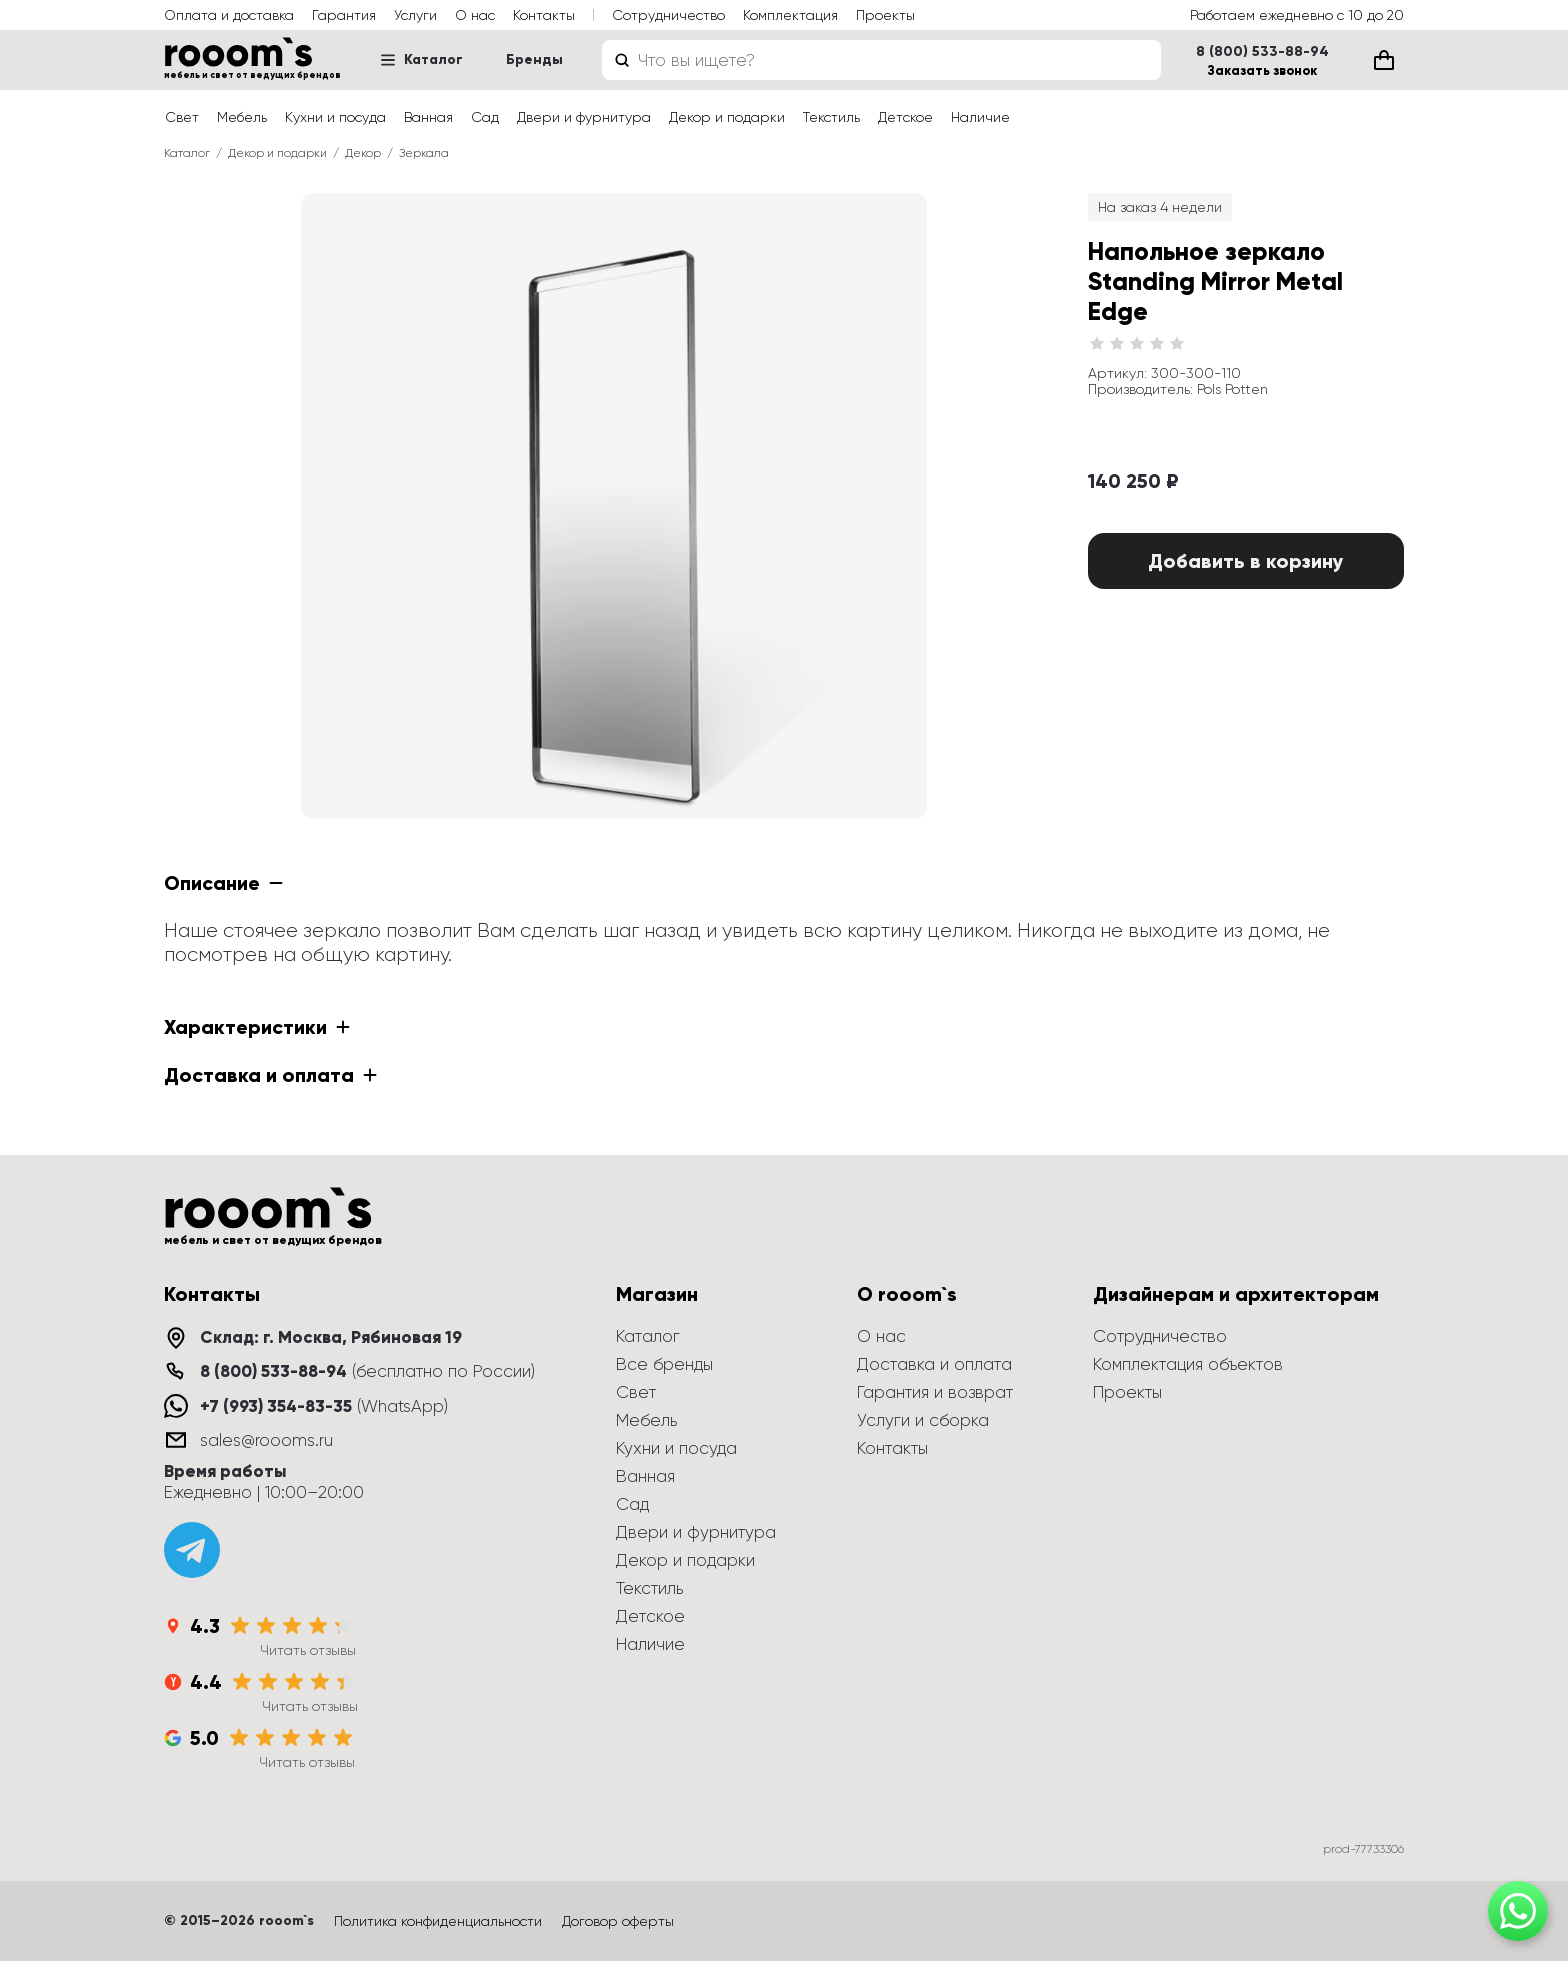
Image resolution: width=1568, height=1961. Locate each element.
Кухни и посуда (335, 117)
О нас (475, 15)
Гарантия (344, 15)
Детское (905, 117)
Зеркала (424, 153)
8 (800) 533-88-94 (1262, 52)
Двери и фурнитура (584, 117)
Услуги (415, 15)
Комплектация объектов (1188, 1364)
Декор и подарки (727, 117)
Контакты (544, 15)
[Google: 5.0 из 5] (259, 1748)
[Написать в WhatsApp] (1518, 1911)
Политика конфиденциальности (438, 1921)
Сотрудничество (668, 15)
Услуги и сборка (923, 1420)
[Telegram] (192, 1550)
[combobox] (881, 60)
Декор (363, 153)
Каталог (421, 59)
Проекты (885, 15)
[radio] (1097, 344)
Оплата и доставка (229, 15)
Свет (182, 117)
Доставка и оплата (934, 1364)
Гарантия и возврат (935, 1392)
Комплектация (790, 15)
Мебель (242, 117)
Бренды (534, 59)
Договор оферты (618, 1921)
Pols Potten (1232, 389)
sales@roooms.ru (266, 1440)
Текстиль (831, 117)
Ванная (428, 117)
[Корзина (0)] (1384, 60)
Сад (485, 117)
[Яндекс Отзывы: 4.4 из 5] (261, 1692)
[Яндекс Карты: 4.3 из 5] (260, 1636)
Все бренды (664, 1364)
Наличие (980, 117)
